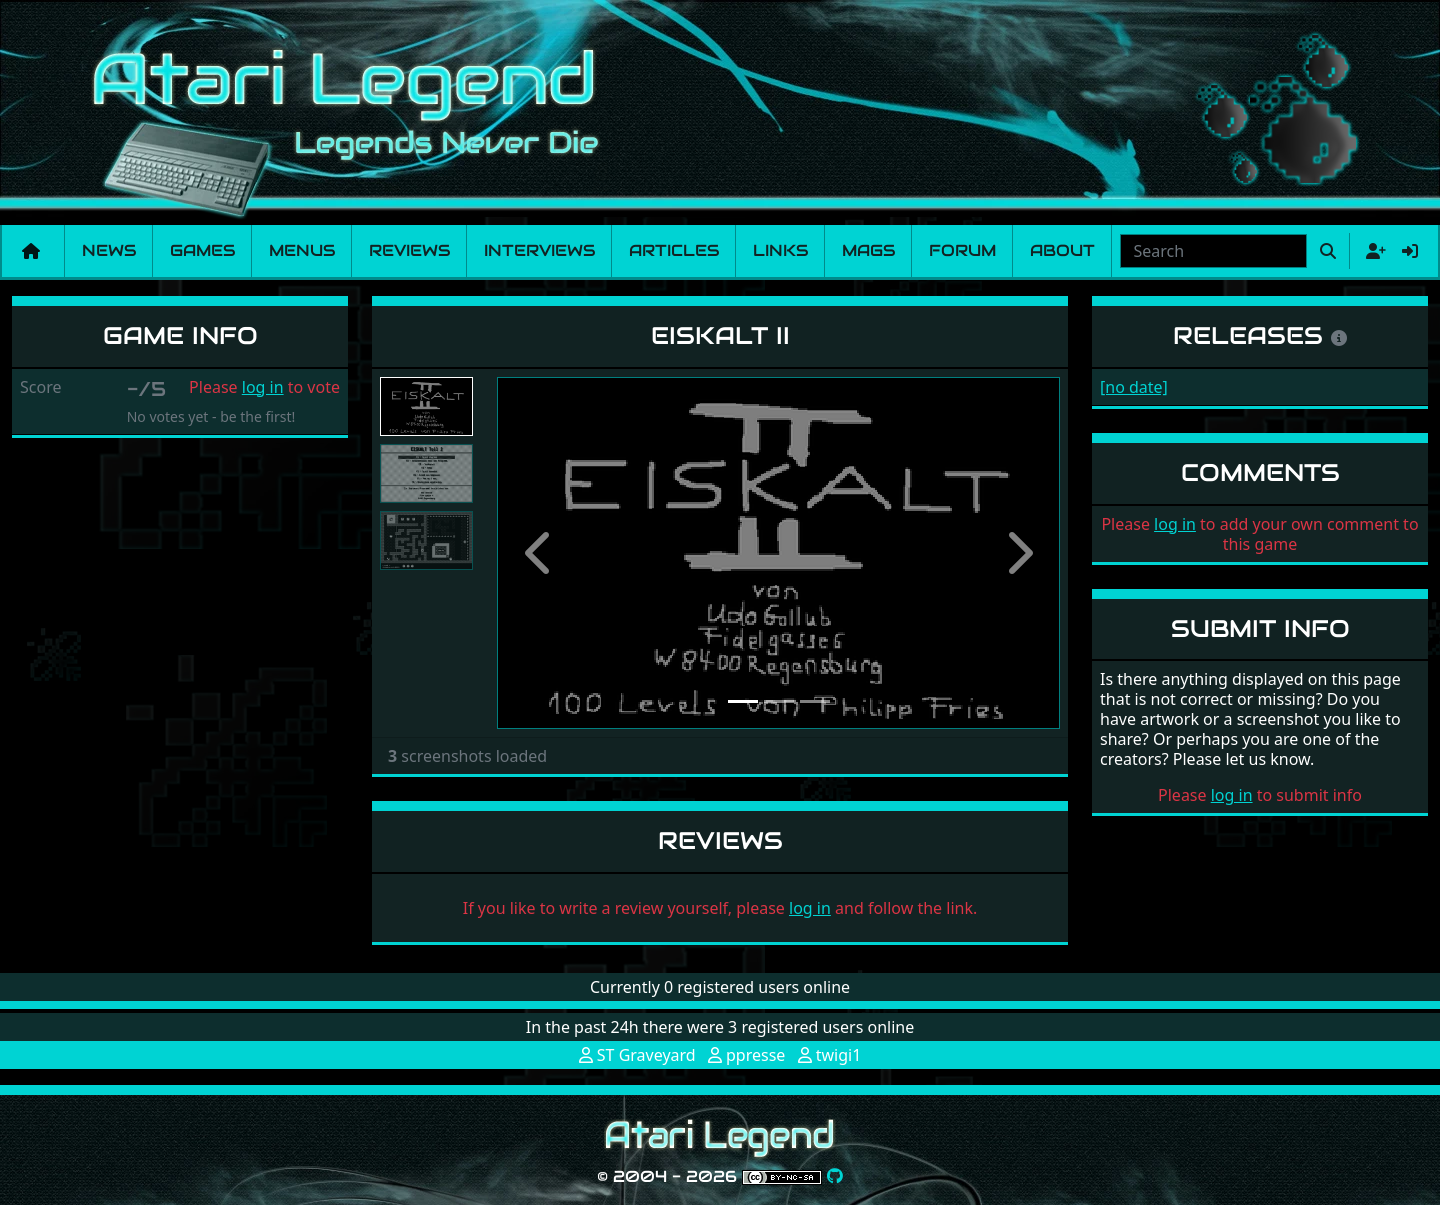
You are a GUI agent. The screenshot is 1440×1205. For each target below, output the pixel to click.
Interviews (539, 250)
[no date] (1134, 387)
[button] (539, 553)
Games (202, 250)
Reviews (409, 250)
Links (780, 250)
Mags (868, 250)
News (109, 250)
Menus (302, 250)
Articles (674, 250)
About (1062, 250)
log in (263, 387)
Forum (962, 250)
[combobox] (1213, 251)
